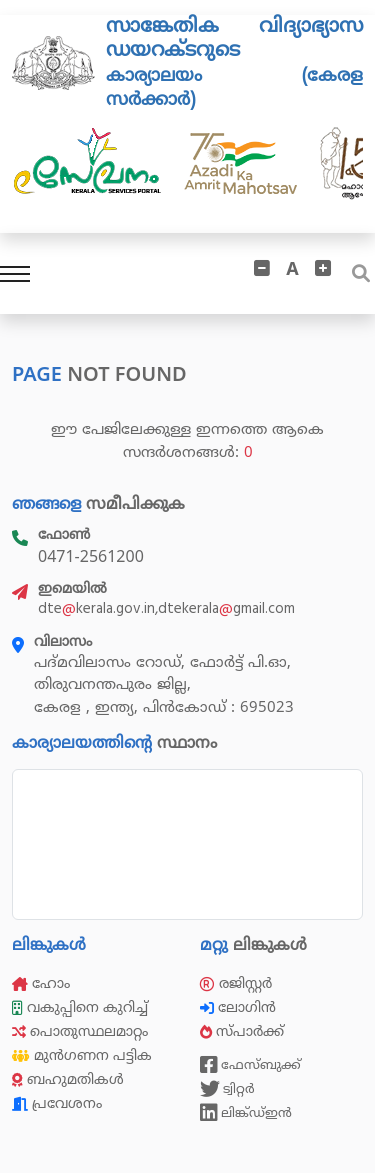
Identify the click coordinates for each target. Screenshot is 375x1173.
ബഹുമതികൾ (68, 1079)
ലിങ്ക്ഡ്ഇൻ (246, 1113)
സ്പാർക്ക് (244, 1031)
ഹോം (41, 983)
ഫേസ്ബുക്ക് (250, 1065)
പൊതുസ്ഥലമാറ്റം (80, 1031)
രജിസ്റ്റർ (236, 983)
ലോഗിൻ (240, 1007)
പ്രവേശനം (57, 1103)
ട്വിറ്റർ (227, 1089)
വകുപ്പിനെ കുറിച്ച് (82, 1007)
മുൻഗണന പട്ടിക (82, 1055)
